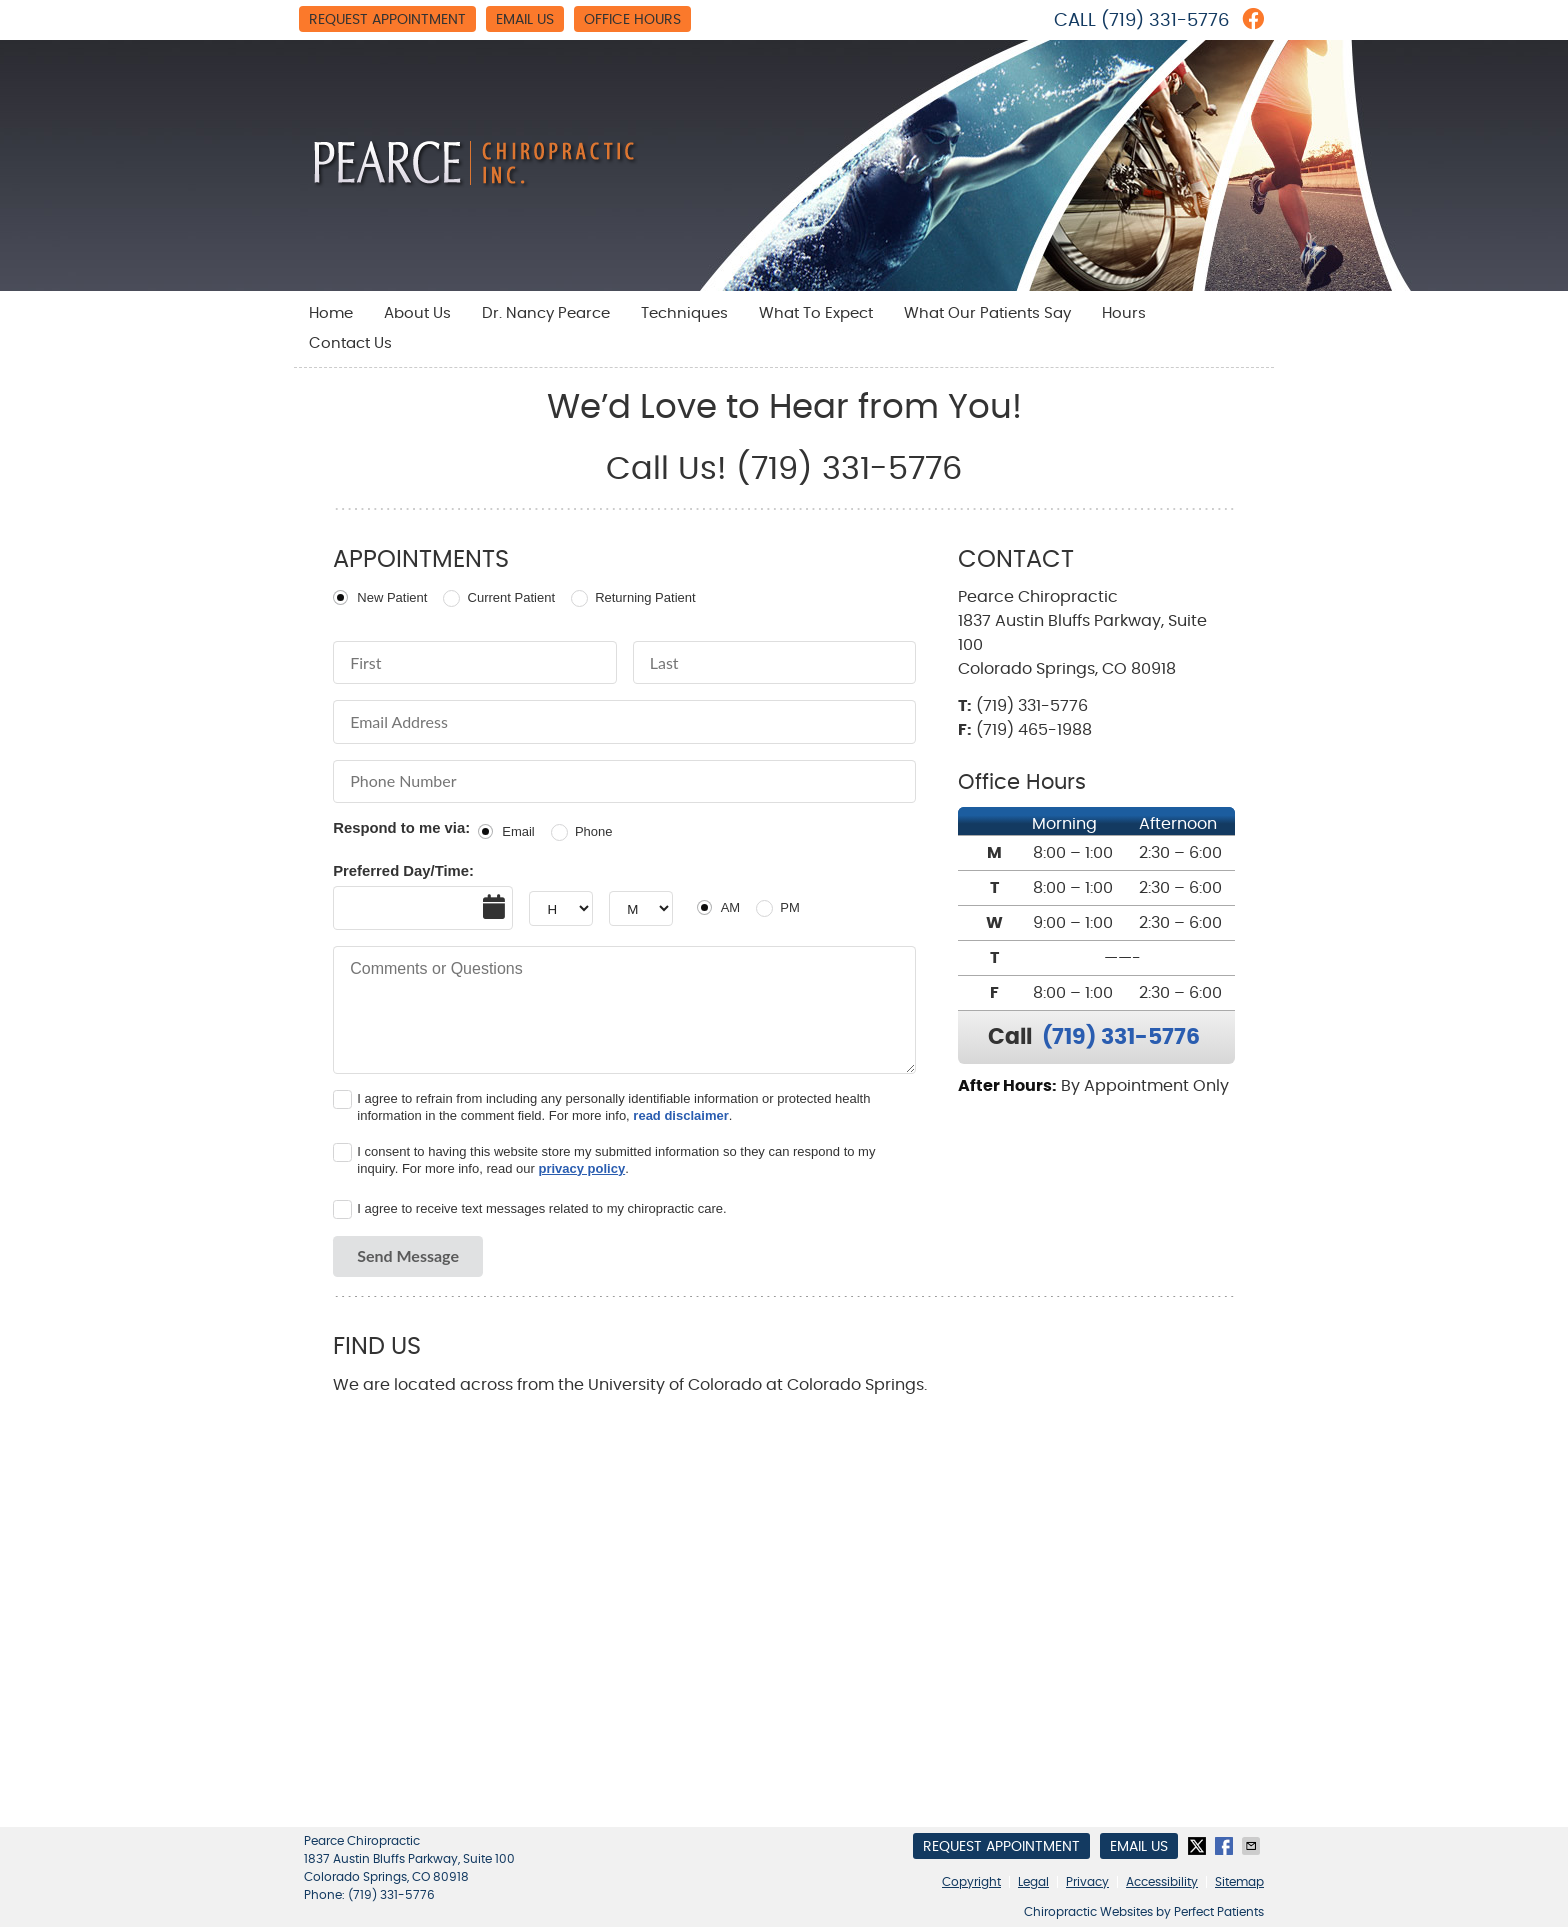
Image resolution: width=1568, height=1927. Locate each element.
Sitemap (1239, 1882)
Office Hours (632, 20)
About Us (417, 313)
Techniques (684, 313)
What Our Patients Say (987, 313)
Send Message (408, 1255)
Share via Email (1253, 1846)
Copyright (971, 1882)
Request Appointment (387, 20)
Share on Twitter (1199, 1846)
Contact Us (350, 343)
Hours (1124, 313)
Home (331, 313)
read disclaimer (680, 1115)
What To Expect (816, 313)
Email (518, 831)
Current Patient (511, 597)
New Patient (392, 597)
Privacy (1087, 1882)
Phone (594, 831)
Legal (1033, 1882)
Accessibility (1162, 1882)
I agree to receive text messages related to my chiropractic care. (541, 1208)
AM (731, 907)
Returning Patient (645, 597)
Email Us (525, 20)
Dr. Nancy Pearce (546, 313)
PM (790, 907)
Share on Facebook (1226, 1846)
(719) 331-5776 (1165, 21)
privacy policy (581, 1168)
